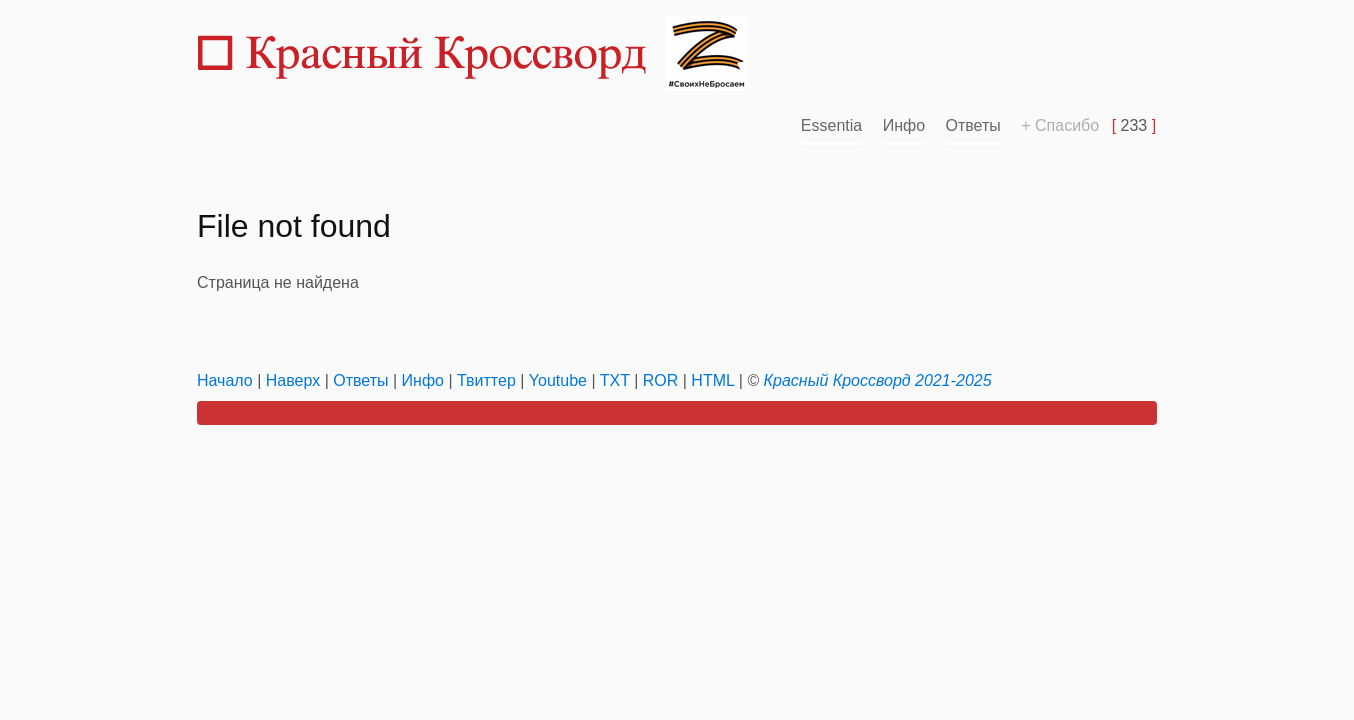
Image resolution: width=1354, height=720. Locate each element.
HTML (712, 380)
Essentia (831, 125)
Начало (225, 380)
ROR (661, 380)
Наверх (293, 380)
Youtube (558, 380)
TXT (615, 380)
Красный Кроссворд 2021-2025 (878, 380)
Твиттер (486, 380)
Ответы (973, 125)
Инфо (904, 125)
